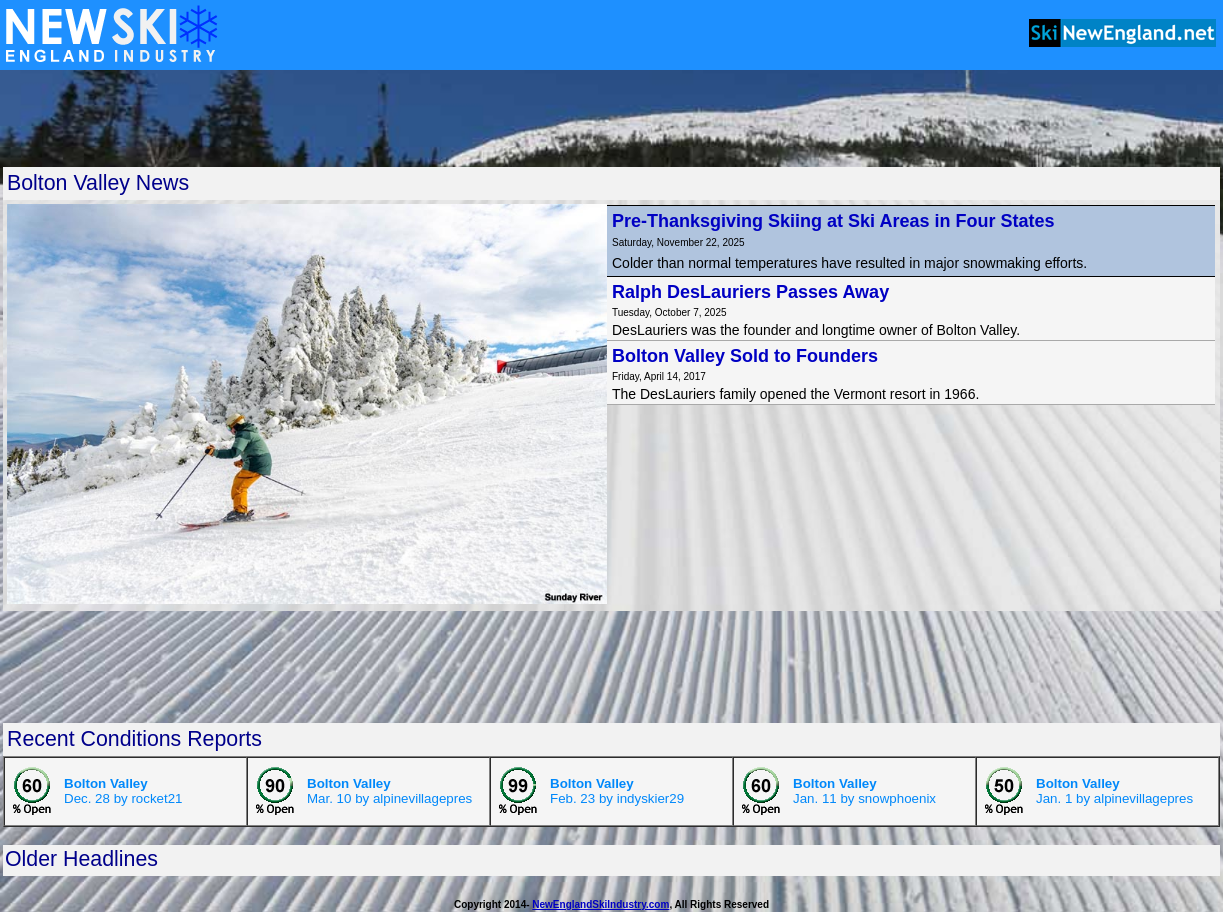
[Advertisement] (612, 118)
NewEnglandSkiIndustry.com (600, 904)
